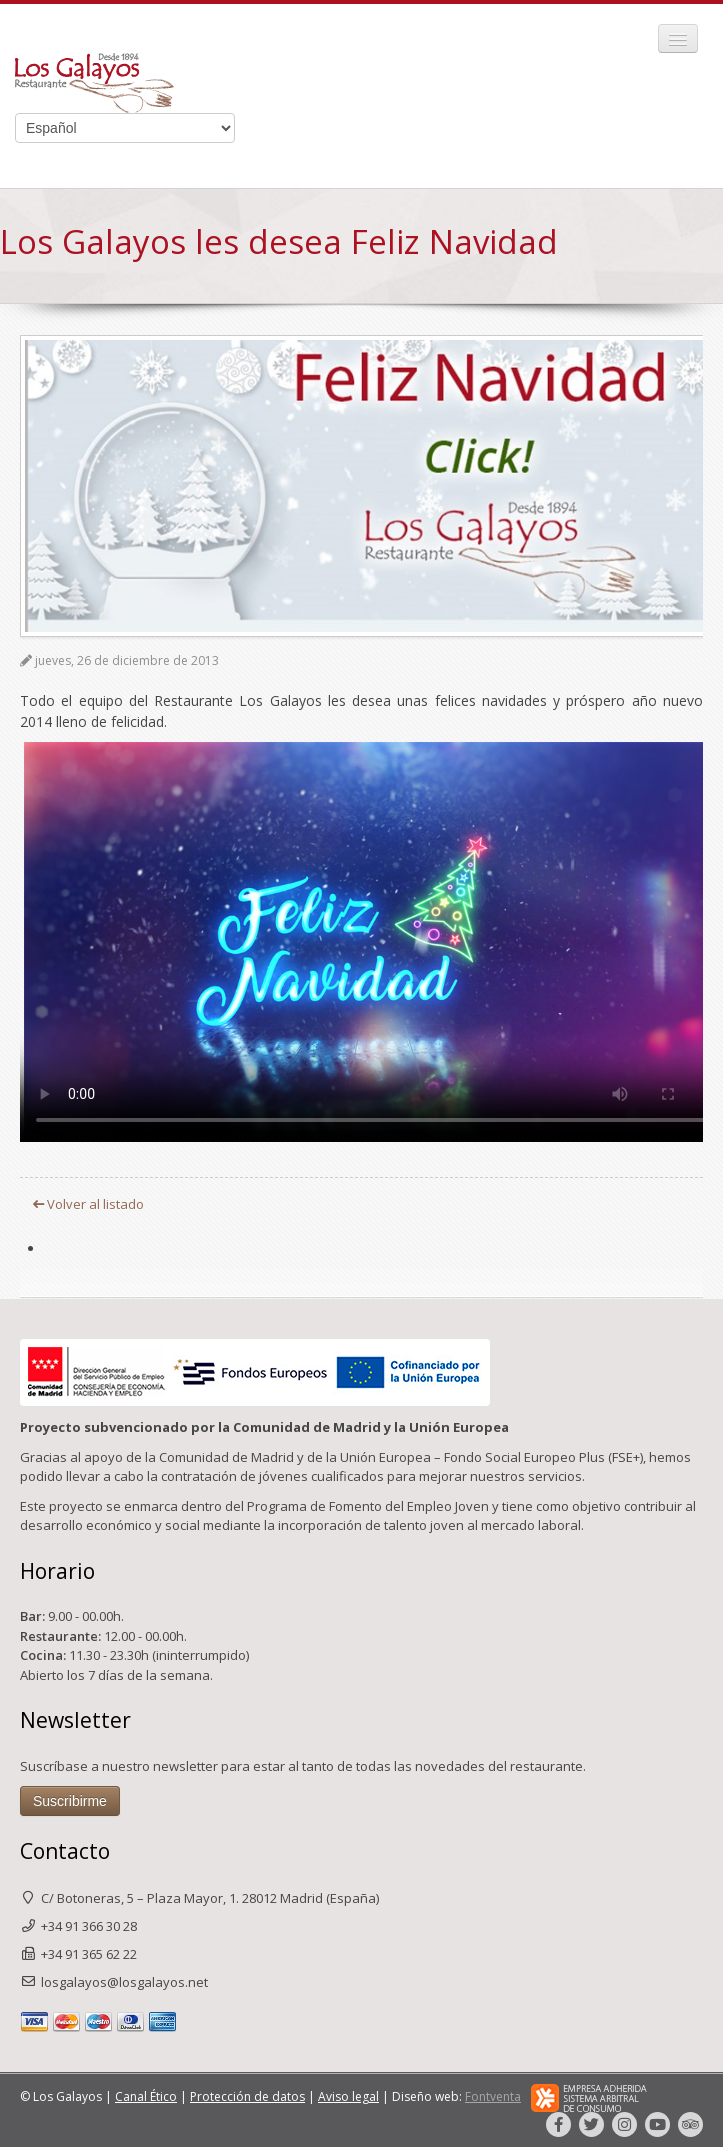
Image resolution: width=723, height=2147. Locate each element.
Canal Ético (146, 2096)
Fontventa (493, 2096)
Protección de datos (247, 2096)
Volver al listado (88, 1204)
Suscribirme (70, 1801)
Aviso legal (348, 2096)
